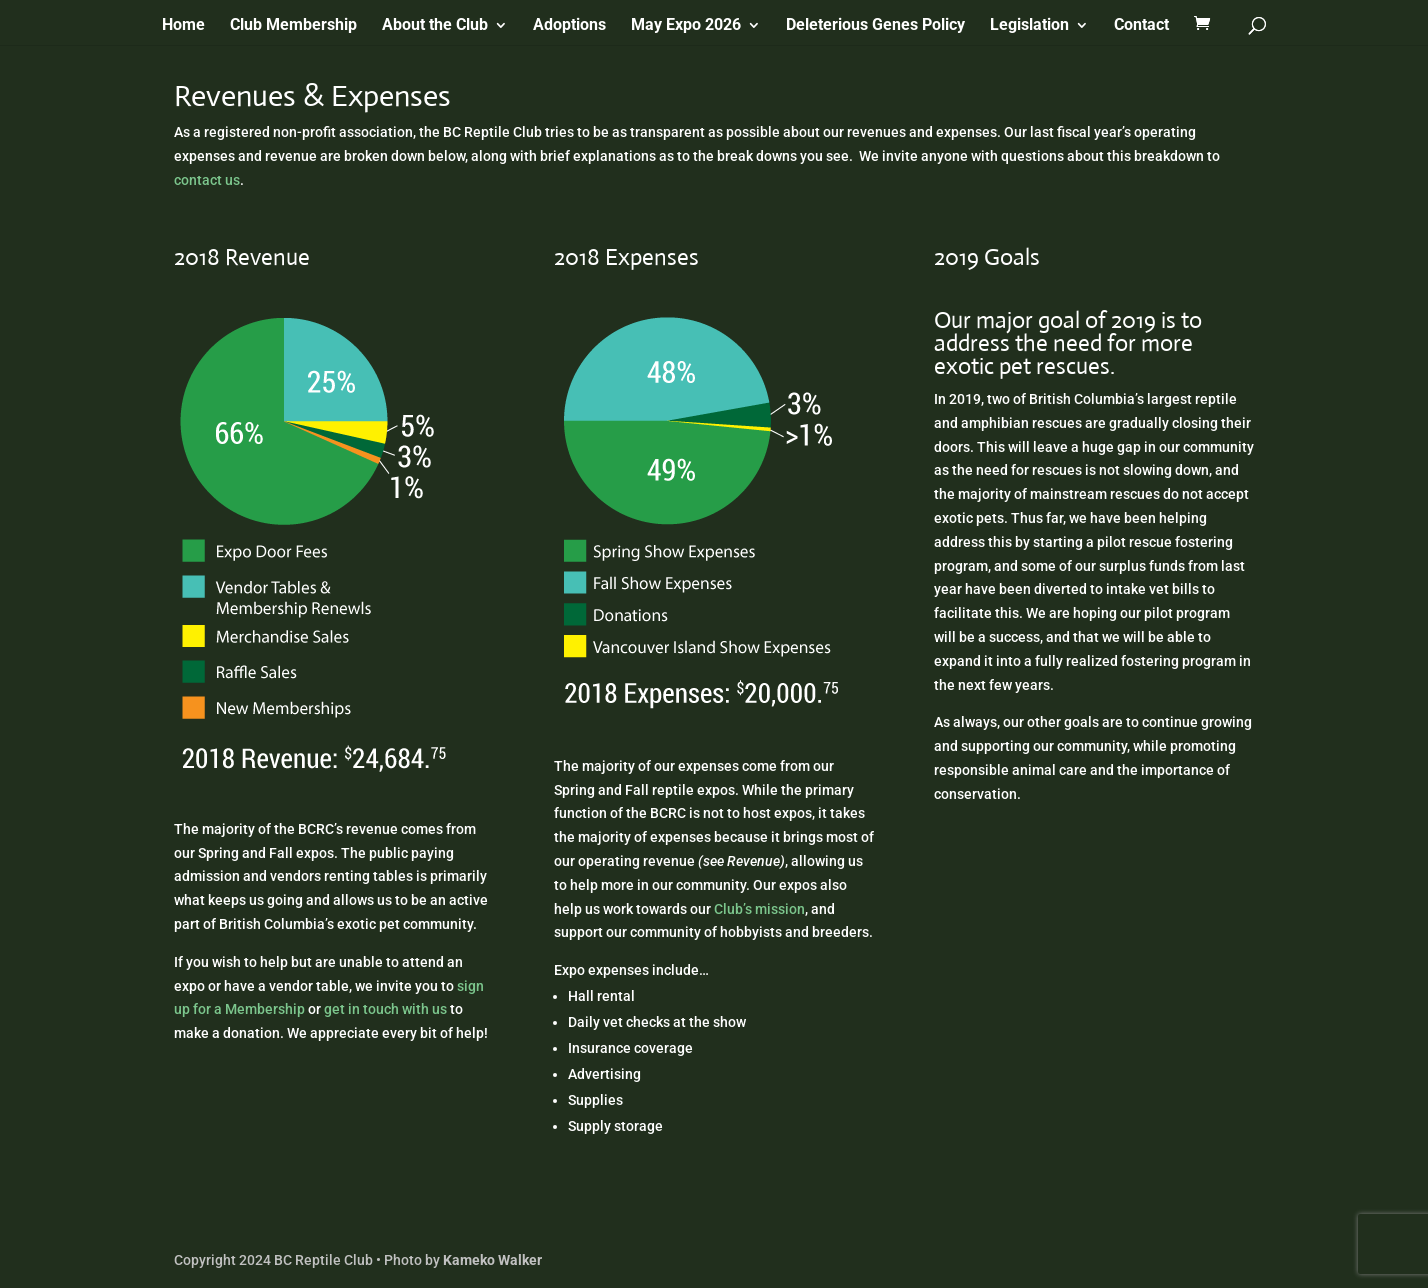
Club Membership (293, 26)
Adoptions (569, 26)
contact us (207, 180)
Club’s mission (759, 909)
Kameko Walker (492, 1260)
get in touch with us (385, 1009)
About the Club (435, 26)
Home (183, 26)
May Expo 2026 (686, 26)
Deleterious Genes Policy (875, 26)
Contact (1141, 26)
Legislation (1029, 26)
